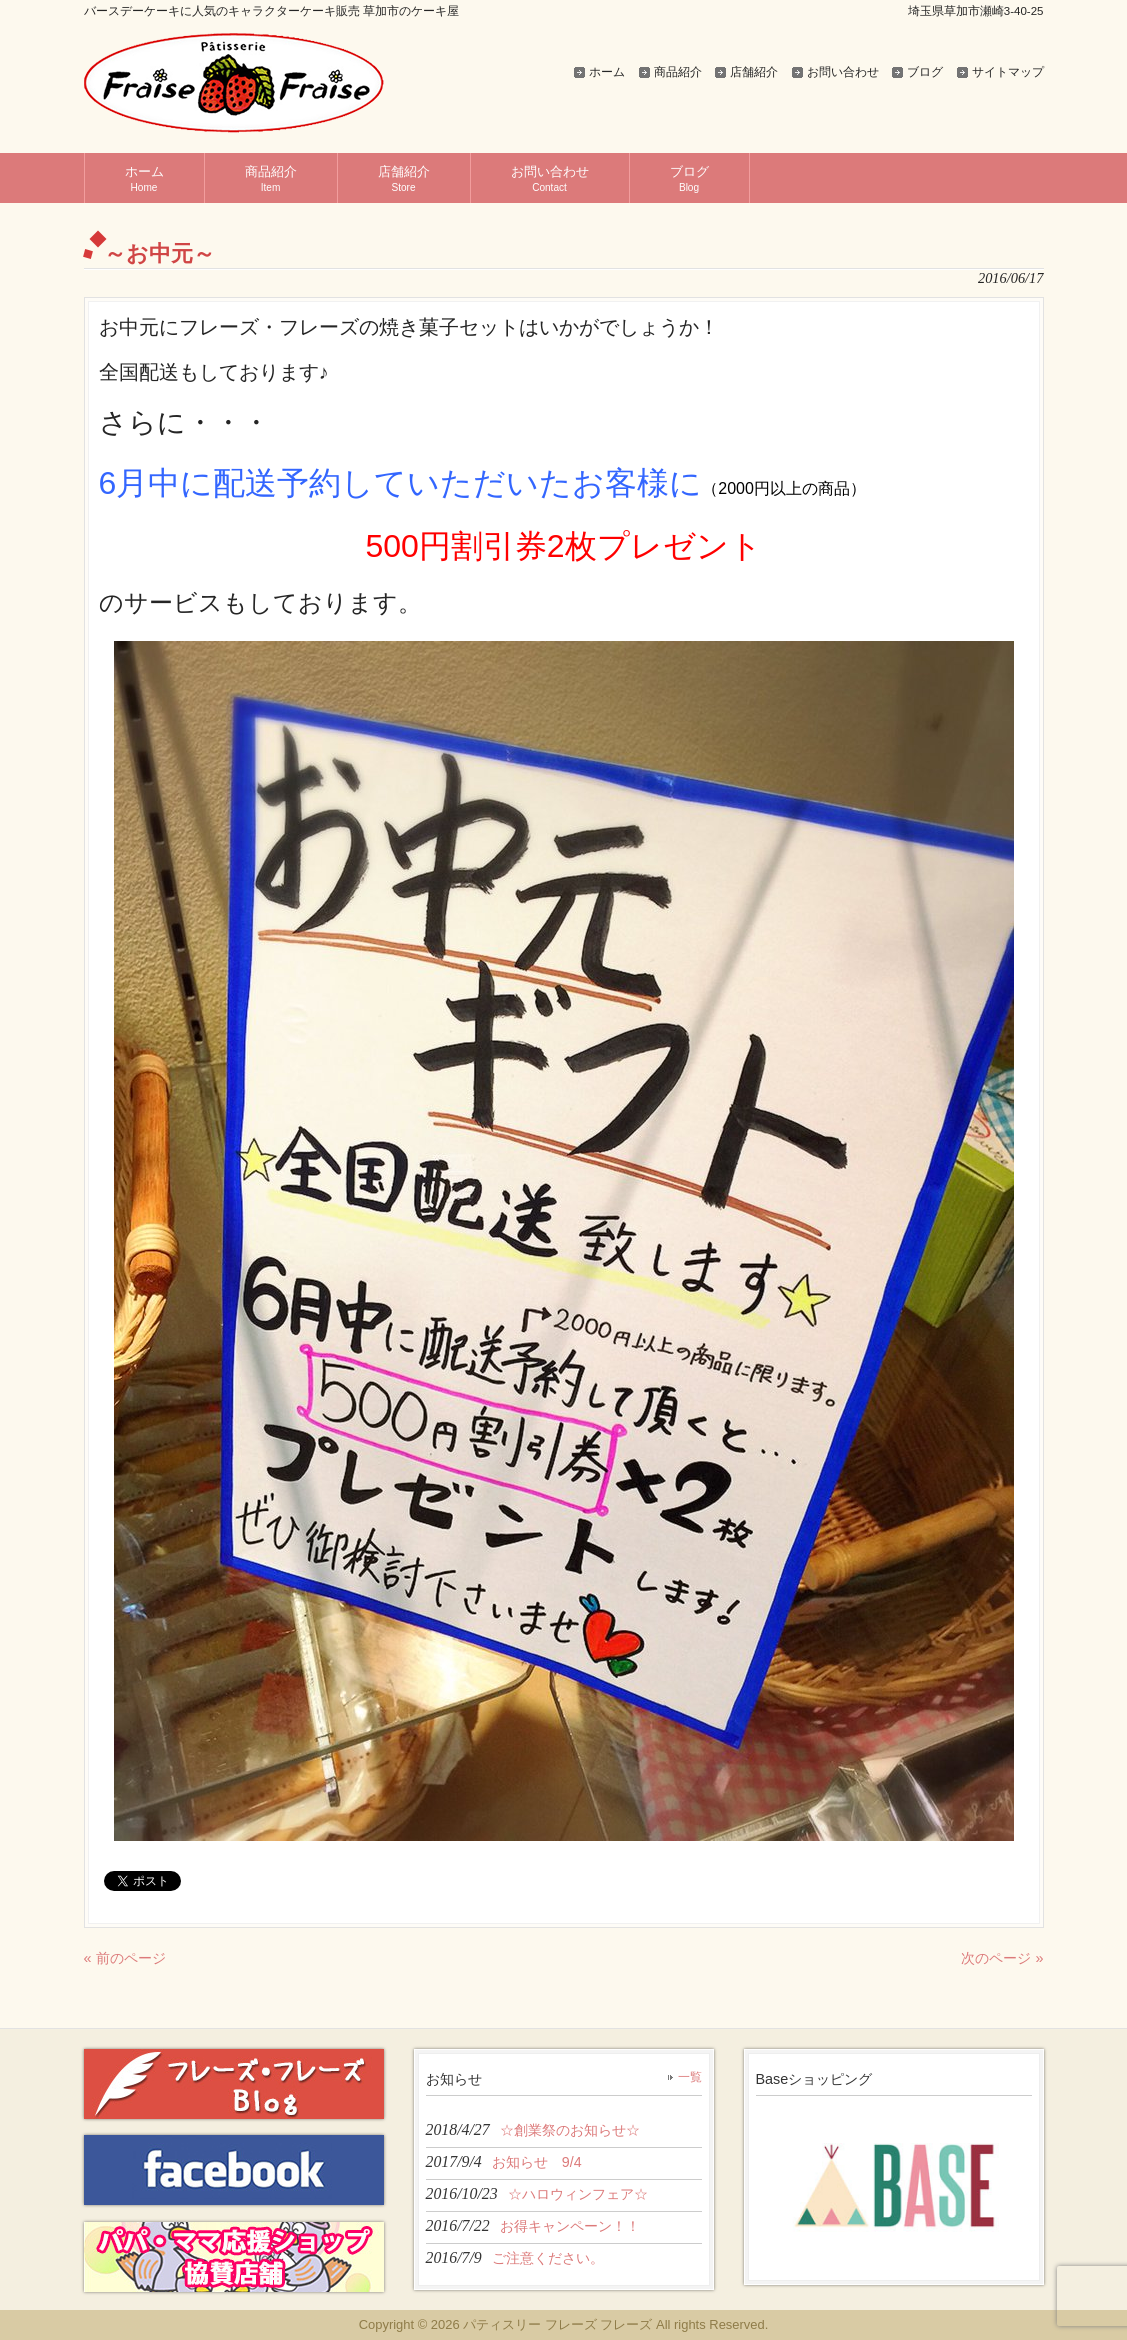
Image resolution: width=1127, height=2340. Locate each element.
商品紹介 (678, 72)
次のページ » (1002, 1958)
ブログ (925, 72)
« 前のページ (125, 1958)
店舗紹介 (754, 72)
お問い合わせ (843, 72)
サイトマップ (1008, 72)
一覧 (690, 2077)
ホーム (607, 72)
